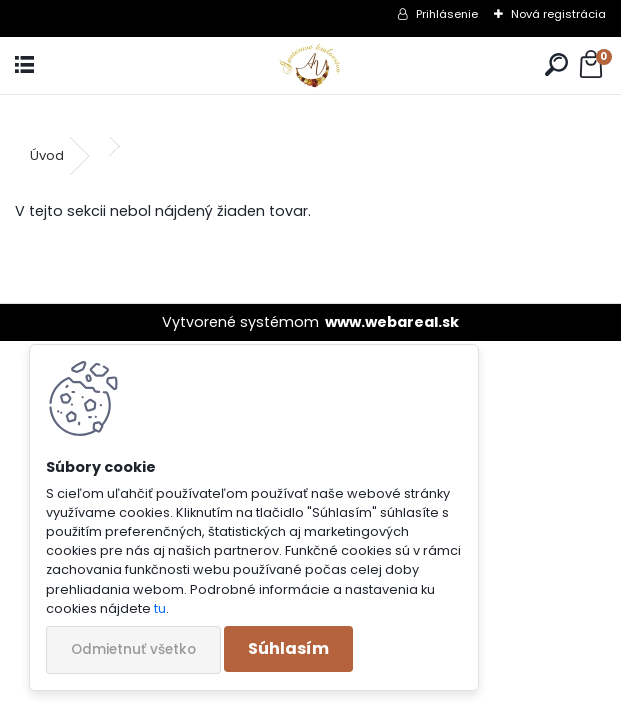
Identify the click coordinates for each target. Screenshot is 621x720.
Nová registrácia (558, 14)
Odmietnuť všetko (133, 649)
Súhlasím (288, 648)
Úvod (47, 155)
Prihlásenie (447, 14)
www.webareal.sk (392, 322)
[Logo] (310, 65)
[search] (556, 65)
